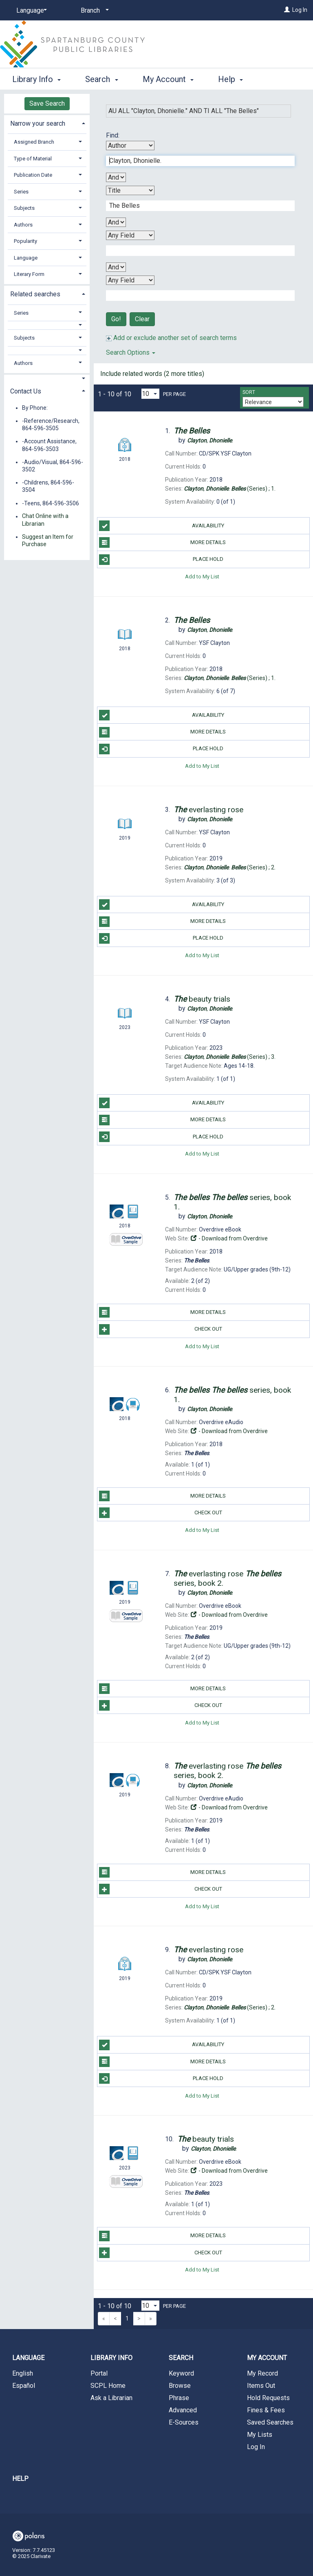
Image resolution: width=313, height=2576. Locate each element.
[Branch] (93, 10)
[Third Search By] (130, 235)
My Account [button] (168, 78)
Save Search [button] (47, 103)
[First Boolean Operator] (116, 177)
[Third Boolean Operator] (116, 267)
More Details (162, 542)
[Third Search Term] (196, 250)
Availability (161, 525)
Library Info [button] (36, 78)
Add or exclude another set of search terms (171, 338)
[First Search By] (130, 145)
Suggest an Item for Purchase (47, 540)
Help (20, 2479)
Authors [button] (23, 225)
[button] (47, 325)
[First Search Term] (196, 160)
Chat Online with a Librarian (45, 520)
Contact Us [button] (25, 391)
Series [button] (21, 192)
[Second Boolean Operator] (116, 222)
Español (23, 2385)
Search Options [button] (130, 352)
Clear (142, 319)
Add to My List (202, 576)
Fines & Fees (266, 2410)
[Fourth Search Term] (196, 295)
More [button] (234, 79)
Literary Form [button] (29, 274)
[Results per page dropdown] (150, 394)
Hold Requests (268, 2398)
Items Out (261, 2385)
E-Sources (183, 2422)
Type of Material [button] (33, 159)
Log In (299, 10)
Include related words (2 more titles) (152, 374)
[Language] (30, 10)
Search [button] (101, 78)
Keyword (181, 2373)
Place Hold (161, 559)
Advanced (183, 2410)
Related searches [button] (35, 294)
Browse (180, 2385)
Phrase (179, 2398)
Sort (248, 392)
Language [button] (25, 258)
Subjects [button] (24, 208)
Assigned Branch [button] (34, 142)
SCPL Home (108, 2385)
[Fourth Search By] (130, 280)
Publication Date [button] (33, 175)
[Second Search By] (130, 190)
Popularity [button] (25, 241)
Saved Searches (270, 2422)
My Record (262, 2373)
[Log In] (287, 10)
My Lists (259, 2434)
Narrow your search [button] (37, 123)
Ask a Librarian (111, 2398)
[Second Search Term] (196, 205)
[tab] (47, 122)
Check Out (160, 1329)
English (22, 2373)
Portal (99, 2373)
